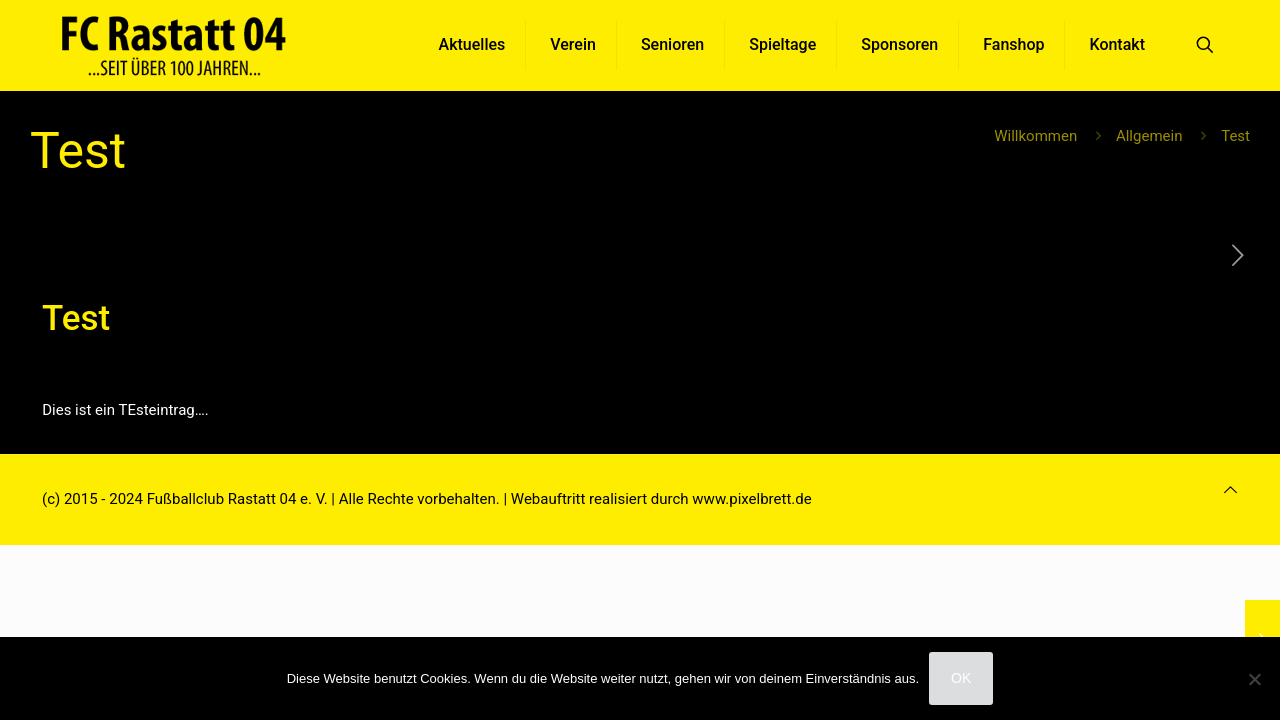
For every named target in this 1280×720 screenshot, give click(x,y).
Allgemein (1149, 136)
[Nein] (1255, 679)
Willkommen (1035, 136)
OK (961, 678)
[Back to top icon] (1230, 490)
